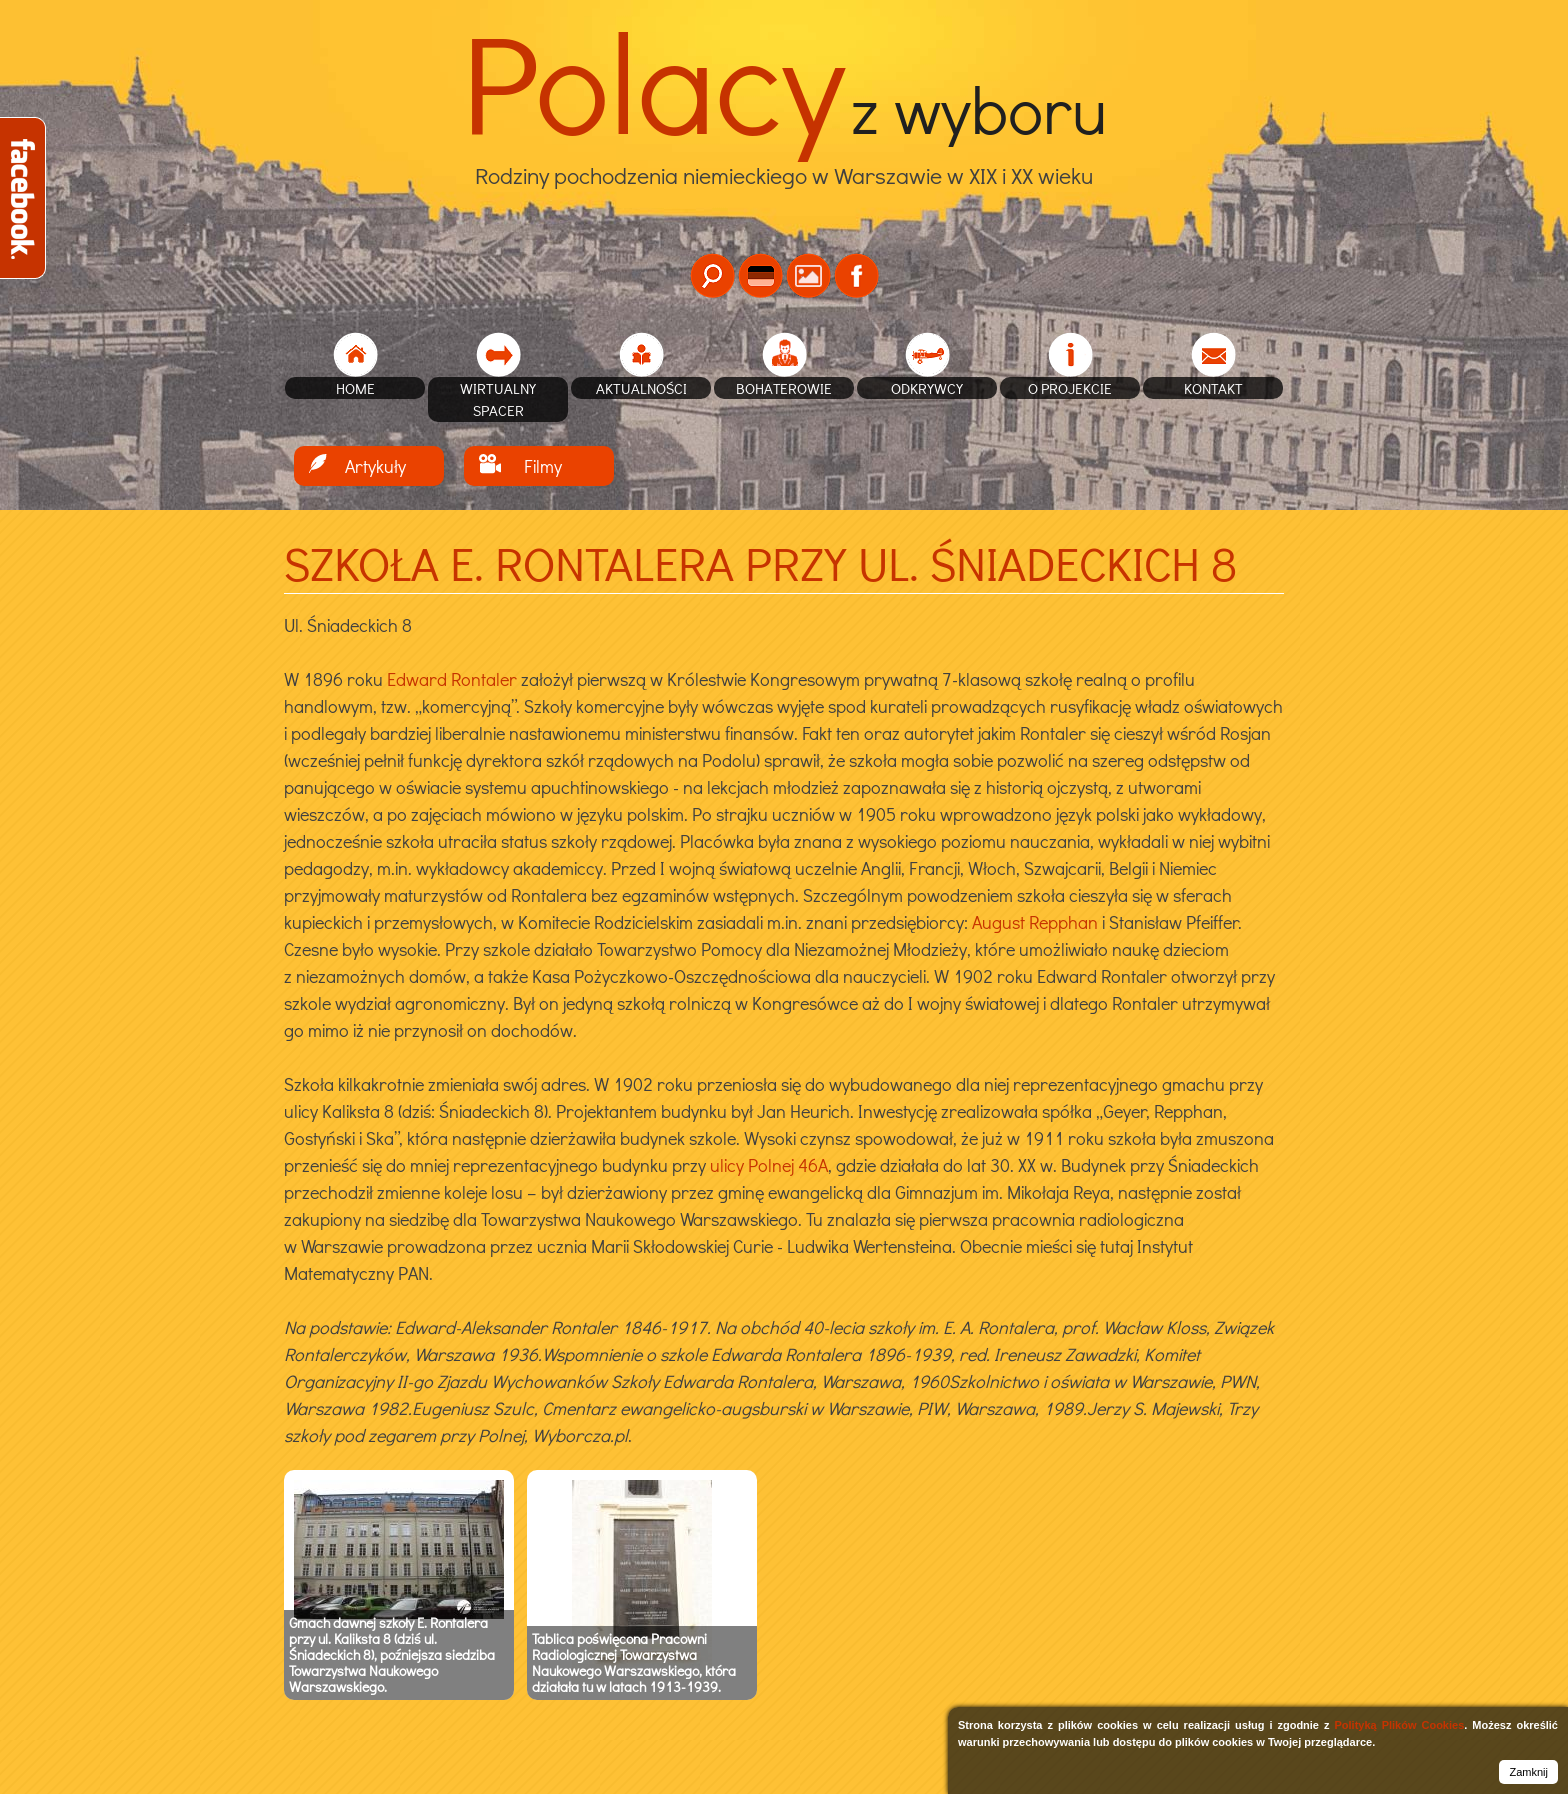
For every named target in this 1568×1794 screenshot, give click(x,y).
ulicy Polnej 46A (769, 1165)
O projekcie (1070, 388)
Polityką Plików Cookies (1399, 1725)
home (355, 388)
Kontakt (1213, 388)
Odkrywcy (927, 388)
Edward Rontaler (452, 679)
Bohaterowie (784, 388)
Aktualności (641, 388)
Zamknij (1528, 1772)
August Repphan (1035, 922)
